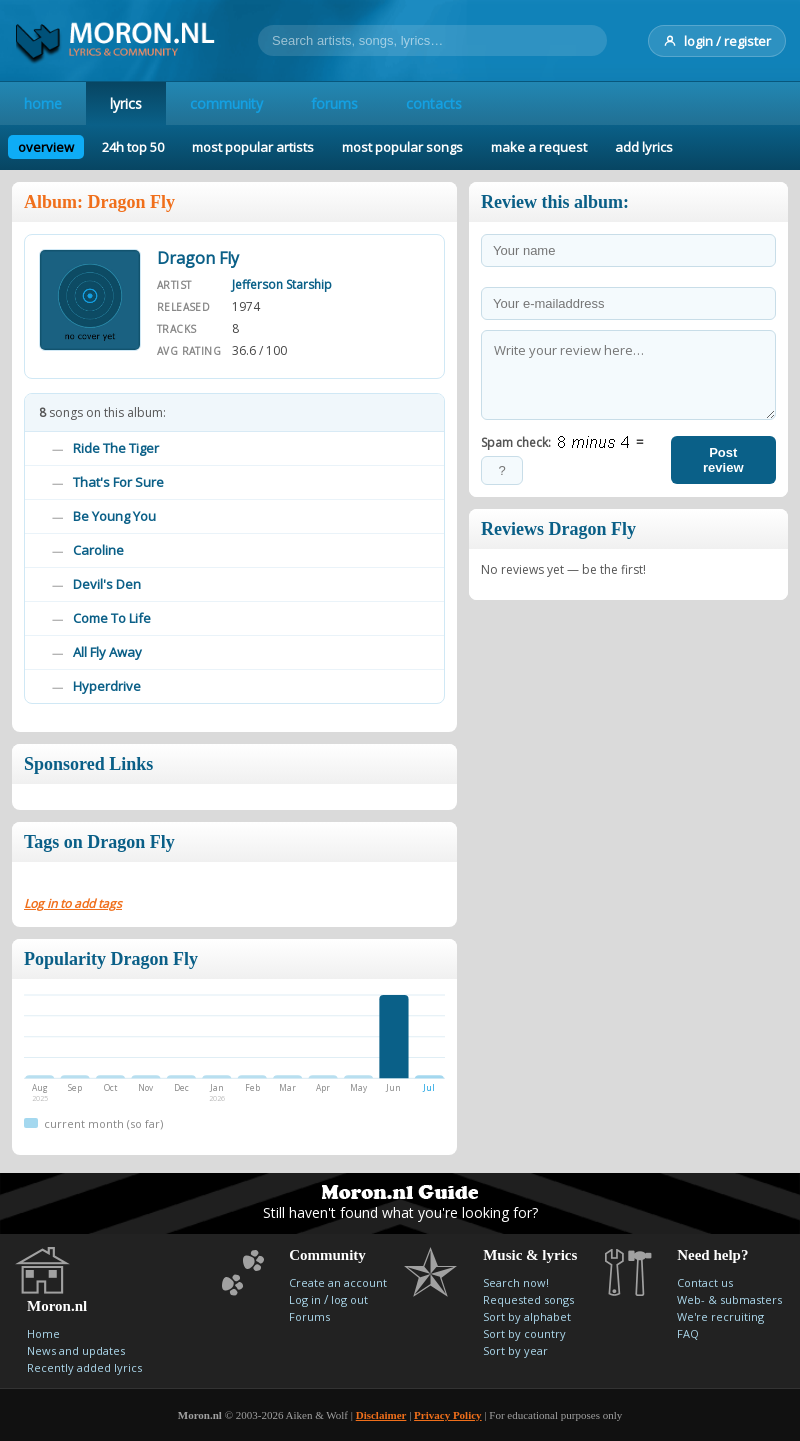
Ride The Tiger (116, 448)
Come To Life (112, 618)
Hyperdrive (107, 686)
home (43, 103)
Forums (309, 1316)
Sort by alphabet (527, 1316)
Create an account (338, 1282)
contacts (434, 103)
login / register (717, 41)
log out (349, 1299)
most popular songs (402, 147)
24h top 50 (133, 147)
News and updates (76, 1350)
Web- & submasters (729, 1299)
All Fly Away (107, 652)
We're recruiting (720, 1316)
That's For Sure (118, 482)
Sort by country (524, 1333)
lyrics (126, 103)
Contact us (705, 1282)
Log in (305, 1299)
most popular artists (253, 147)
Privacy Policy (448, 1415)
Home (43, 1333)
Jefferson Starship (282, 284)
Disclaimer (381, 1415)
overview (46, 147)
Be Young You (114, 516)
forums (334, 103)
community (226, 103)
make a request (539, 147)
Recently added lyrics (84, 1367)
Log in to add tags (73, 903)
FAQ (688, 1333)
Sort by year (515, 1350)
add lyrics (644, 147)
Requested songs (528, 1299)
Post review (723, 460)
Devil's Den (107, 584)
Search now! (516, 1282)
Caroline (98, 550)
